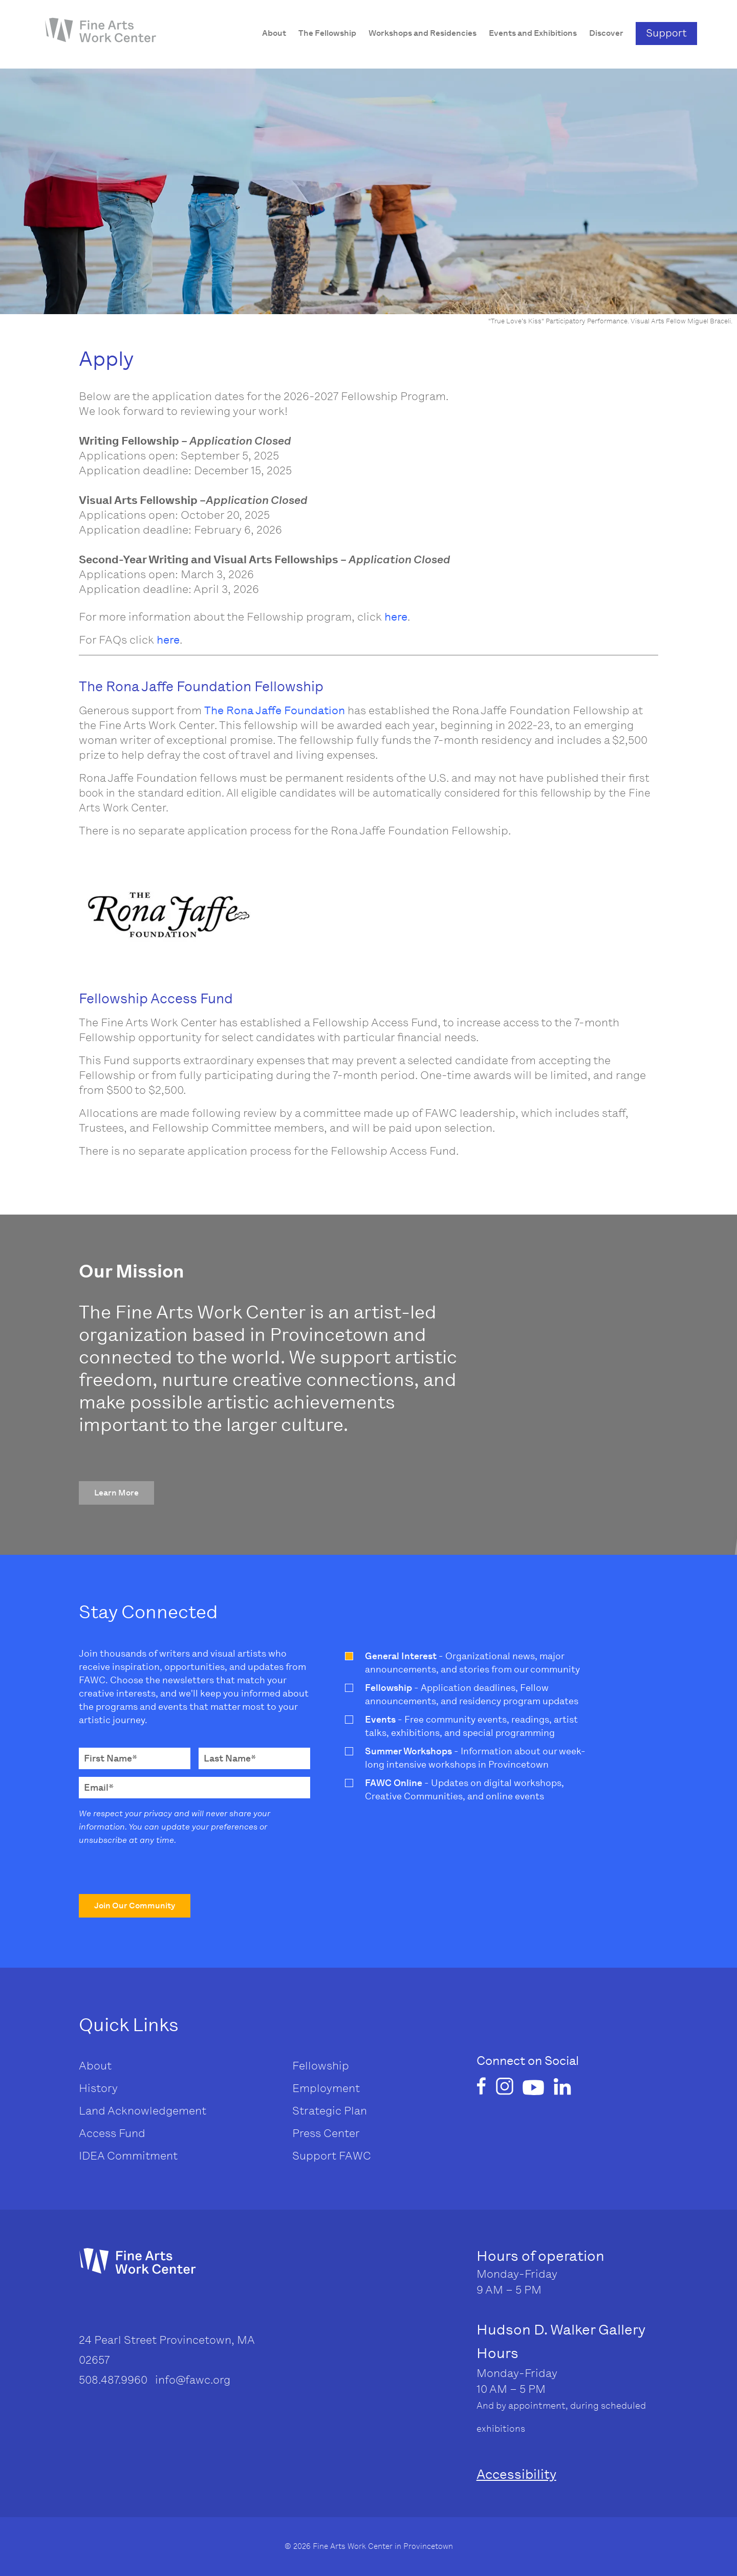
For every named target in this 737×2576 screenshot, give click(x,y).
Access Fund (112, 2133)
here (395, 617)
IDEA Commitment (128, 2156)
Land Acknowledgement (142, 2111)
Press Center (326, 2133)
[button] (116, 1493)
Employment (326, 2088)
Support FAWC (331, 2156)
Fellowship (320, 2066)
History (98, 2088)
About (95, 2066)
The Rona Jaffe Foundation (274, 710)
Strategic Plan (329, 2111)
